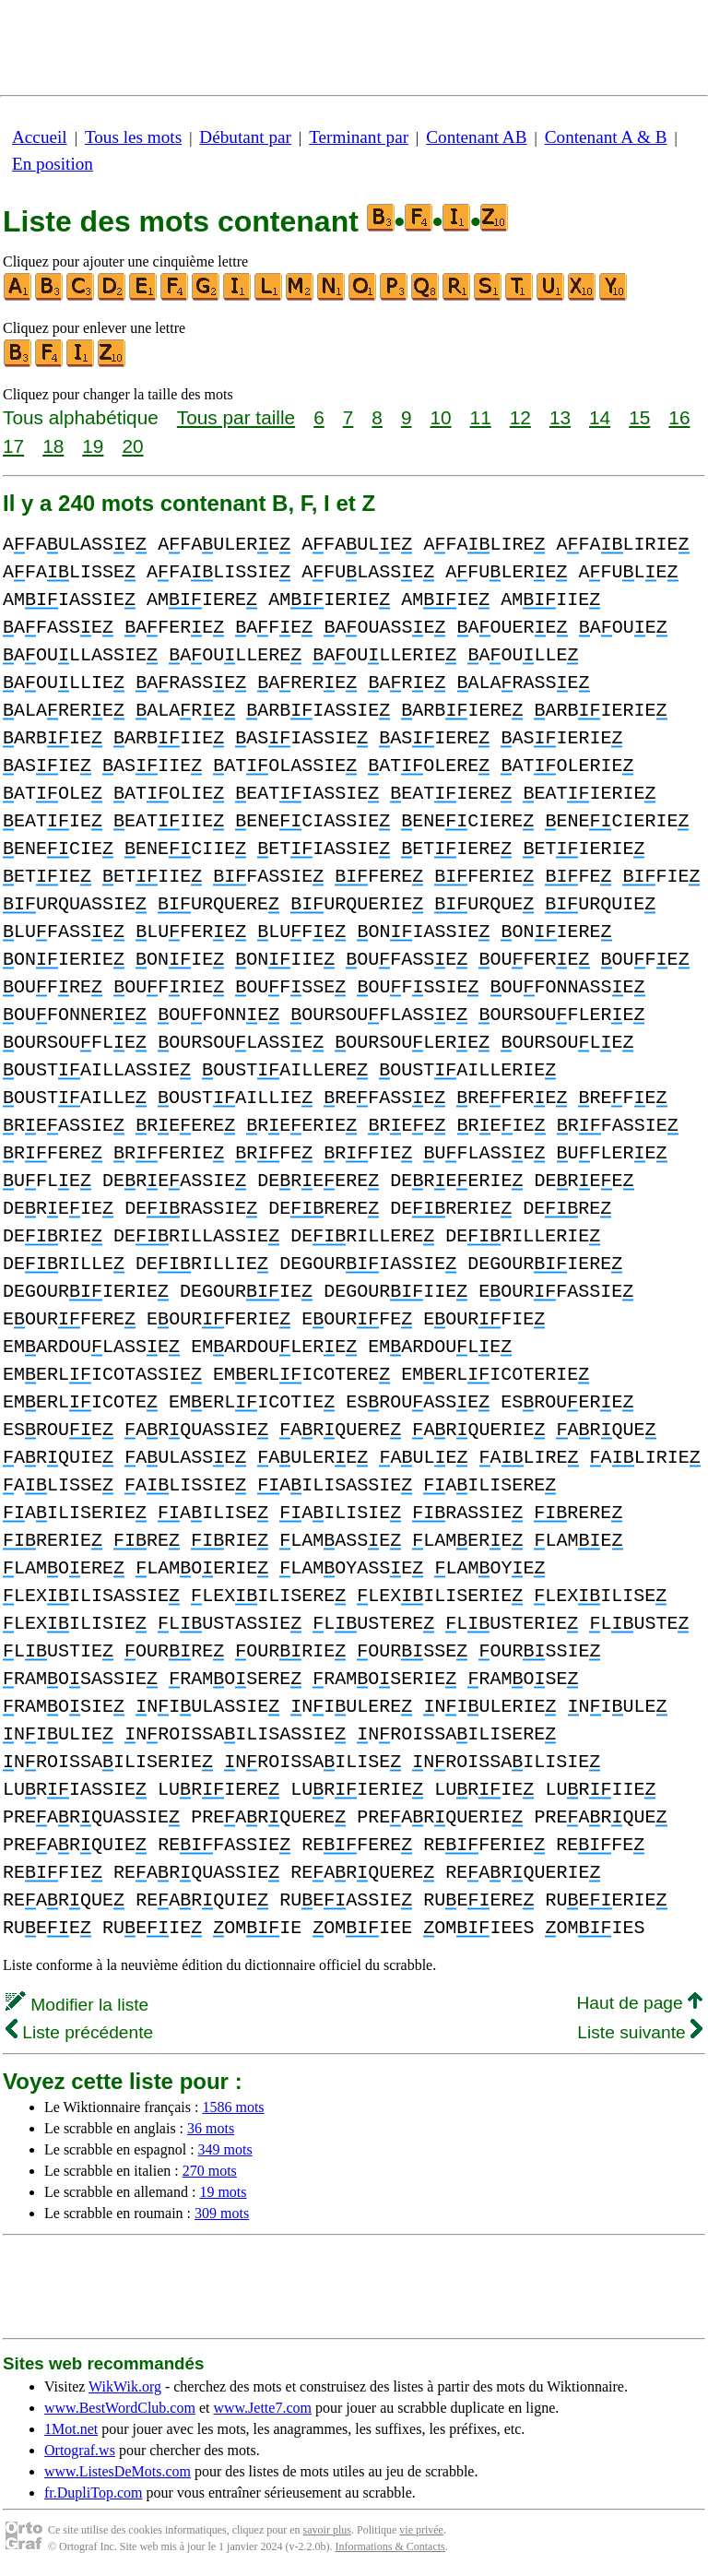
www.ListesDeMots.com (117, 2471)
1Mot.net (71, 2429)
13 (560, 417)
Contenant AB (476, 137)
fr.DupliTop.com (93, 2492)
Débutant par (245, 137)
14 (599, 417)
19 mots (222, 2192)
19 (92, 446)
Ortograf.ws (79, 2450)
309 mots (222, 2213)
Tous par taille (236, 417)
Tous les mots (133, 137)
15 (639, 417)
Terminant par (358, 137)
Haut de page (639, 2002)
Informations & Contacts (389, 2546)
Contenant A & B (606, 137)
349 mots (225, 2149)
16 (679, 417)
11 (480, 417)
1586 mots (233, 2107)
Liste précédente (79, 2032)
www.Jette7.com (262, 2408)
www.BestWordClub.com (119, 2408)
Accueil (39, 137)
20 (132, 446)
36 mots (210, 2128)
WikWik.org (124, 2386)
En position (52, 163)
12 (520, 417)
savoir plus (327, 2529)
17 (13, 446)
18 (53, 446)
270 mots (210, 2170)
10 (440, 417)
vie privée (421, 2529)
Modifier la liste (77, 2004)
